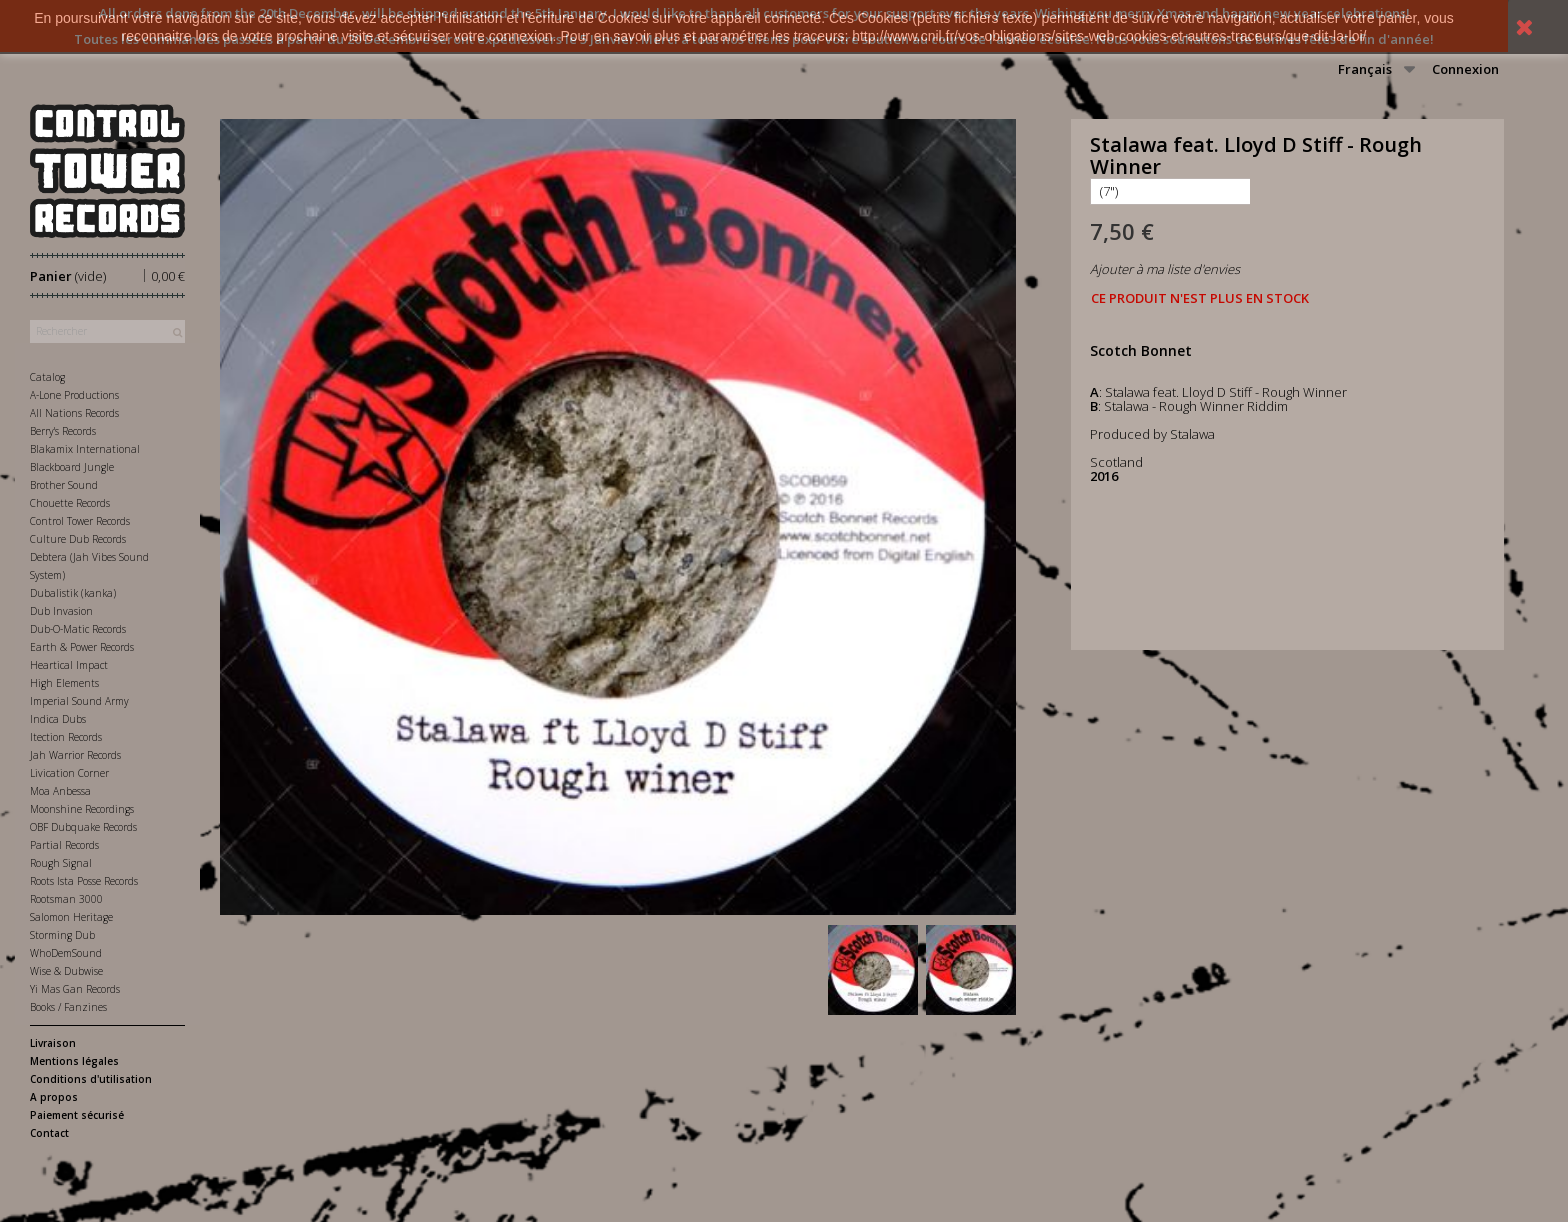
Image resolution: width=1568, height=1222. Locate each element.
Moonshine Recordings (82, 809)
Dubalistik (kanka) (73, 593)
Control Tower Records (80, 521)
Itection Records (66, 737)
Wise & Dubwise (66, 971)
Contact (49, 1133)
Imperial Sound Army (79, 701)
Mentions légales (74, 1061)
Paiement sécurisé (77, 1115)
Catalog (47, 377)
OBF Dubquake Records (83, 827)
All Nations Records (74, 413)
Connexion (1465, 69)
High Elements (64, 683)
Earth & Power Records (82, 647)
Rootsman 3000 (66, 899)
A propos (54, 1097)
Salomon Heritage (71, 917)
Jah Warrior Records (75, 755)
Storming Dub (62, 935)
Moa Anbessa (60, 791)
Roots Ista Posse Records (84, 881)
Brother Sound (64, 485)
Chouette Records (70, 503)
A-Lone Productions (74, 395)
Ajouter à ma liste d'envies (1165, 269)
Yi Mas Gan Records (75, 989)
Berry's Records (63, 431)
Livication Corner (69, 773)
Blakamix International (85, 449)
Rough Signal (61, 863)
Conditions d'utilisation (91, 1079)
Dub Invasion (61, 611)
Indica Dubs (58, 719)
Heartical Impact (69, 665)
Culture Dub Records (78, 539)
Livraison (53, 1043)
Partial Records (64, 845)
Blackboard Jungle (72, 467)
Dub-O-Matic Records (78, 629)
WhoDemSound (66, 953)
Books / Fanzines (68, 1007)
